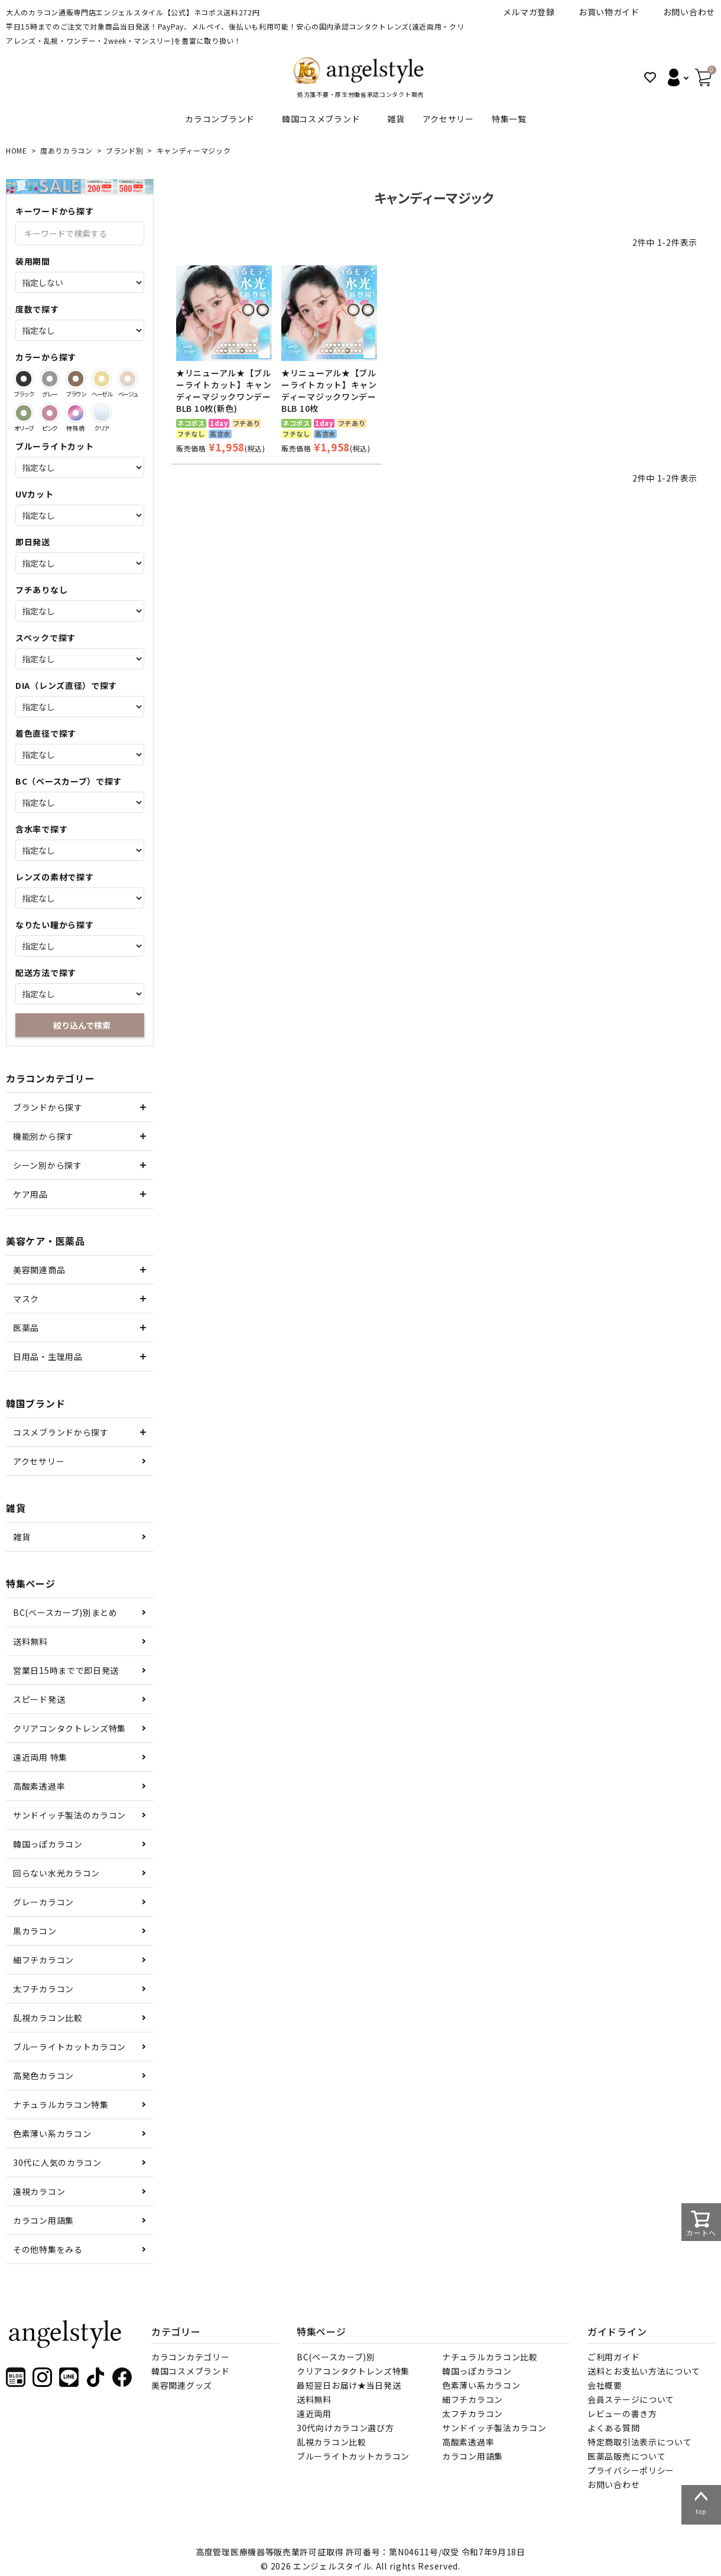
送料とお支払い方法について (643, 2371)
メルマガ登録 (529, 12)
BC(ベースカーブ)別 (336, 2357)
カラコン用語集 (43, 2220)
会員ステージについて (630, 2399)
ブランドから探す (48, 1107)
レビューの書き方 (622, 2413)
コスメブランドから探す (61, 1432)
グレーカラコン (43, 1902)
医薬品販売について (626, 2456)
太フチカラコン (43, 1989)
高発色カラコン (43, 2075)
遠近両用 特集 (40, 1757)
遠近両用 (314, 2413)
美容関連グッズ (181, 2385)
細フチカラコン (43, 1960)
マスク (26, 1299)
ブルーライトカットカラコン (69, 2047)
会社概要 (604, 2385)
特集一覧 (509, 119)
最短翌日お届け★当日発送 (349, 2385)
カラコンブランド (220, 119)
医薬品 (26, 1327)
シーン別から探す (47, 1165)
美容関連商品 (39, 1270)
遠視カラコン (39, 2191)
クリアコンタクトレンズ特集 (69, 1728)
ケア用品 (30, 1194)
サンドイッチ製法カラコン (494, 2428)
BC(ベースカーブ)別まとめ (65, 1612)
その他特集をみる (48, 2249)
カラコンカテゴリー (190, 2357)
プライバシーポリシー (630, 2470)
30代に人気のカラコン (57, 2162)
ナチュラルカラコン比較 (490, 2357)
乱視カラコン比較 (48, 2018)
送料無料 (30, 1641)
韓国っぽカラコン (48, 1844)
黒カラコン (35, 1931)
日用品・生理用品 (48, 1356)
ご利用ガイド (613, 2357)
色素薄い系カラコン (52, 2133)
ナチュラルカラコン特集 (61, 2104)
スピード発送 (39, 1699)
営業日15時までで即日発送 (66, 1670)
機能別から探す (43, 1136)
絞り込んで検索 (82, 1025)
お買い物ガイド (609, 12)
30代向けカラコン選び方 (345, 2428)
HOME (16, 150)
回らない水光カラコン (56, 1873)
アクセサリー (448, 119)
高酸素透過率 (39, 1786)
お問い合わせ (689, 12)
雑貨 (395, 119)
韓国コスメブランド (321, 119)
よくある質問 (613, 2428)
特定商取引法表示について (639, 2442)
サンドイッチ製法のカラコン (69, 1815)
